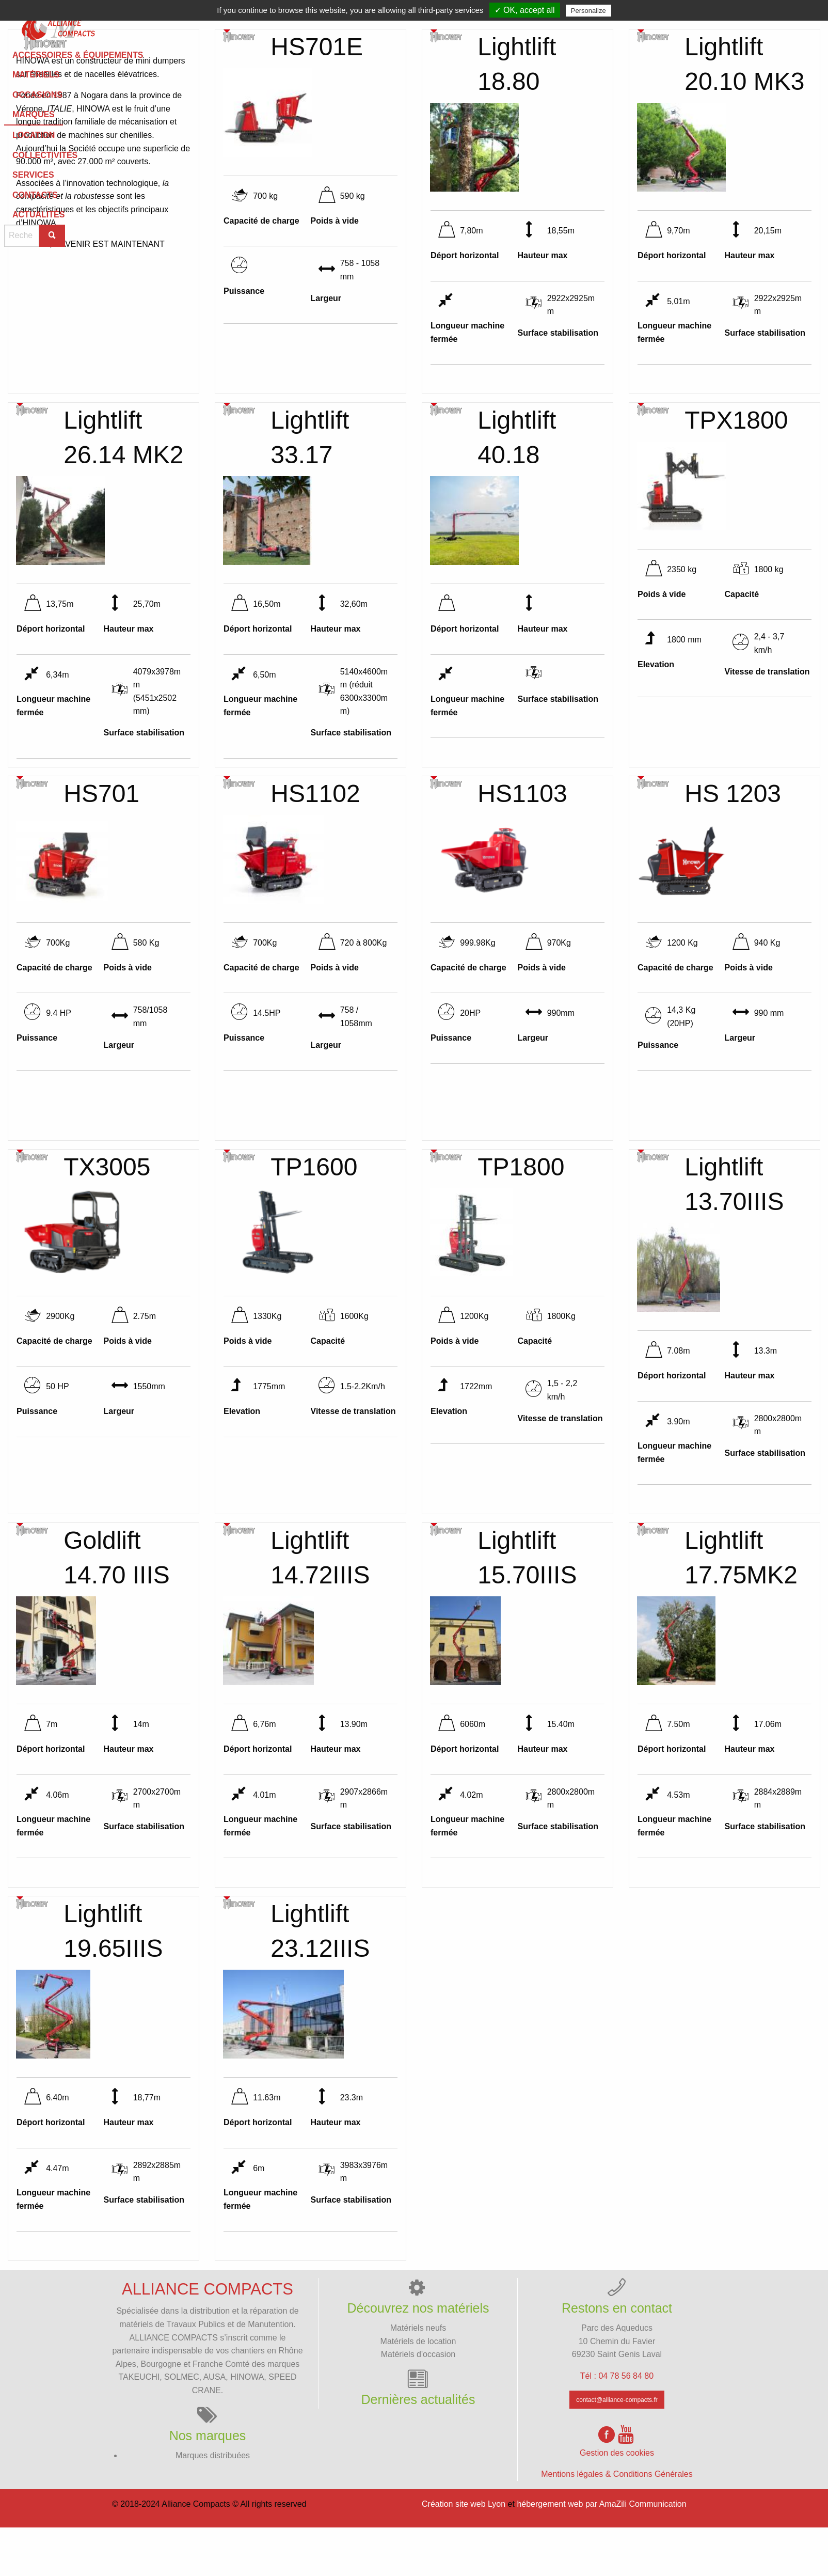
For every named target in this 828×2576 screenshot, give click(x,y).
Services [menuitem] (609, 24)
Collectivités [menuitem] (539, 24)
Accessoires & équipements (177, 24)
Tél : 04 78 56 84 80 (617, 2425)
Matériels (282, 24)
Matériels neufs (418, 2377)
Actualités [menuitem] (735, 24)
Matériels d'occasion (418, 2403)
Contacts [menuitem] (669, 24)
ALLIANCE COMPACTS (174, 2386)
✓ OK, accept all (525, 10)
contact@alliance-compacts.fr (617, 2449)
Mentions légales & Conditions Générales (617, 2523)
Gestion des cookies (617, 2502)
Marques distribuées (213, 2504)
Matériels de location (418, 2390)
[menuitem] (53, 24)
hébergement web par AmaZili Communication (601, 2553)
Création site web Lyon (463, 2553)
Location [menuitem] (469, 24)
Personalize (588, 10)
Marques (410, 24)
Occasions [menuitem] (348, 24)
